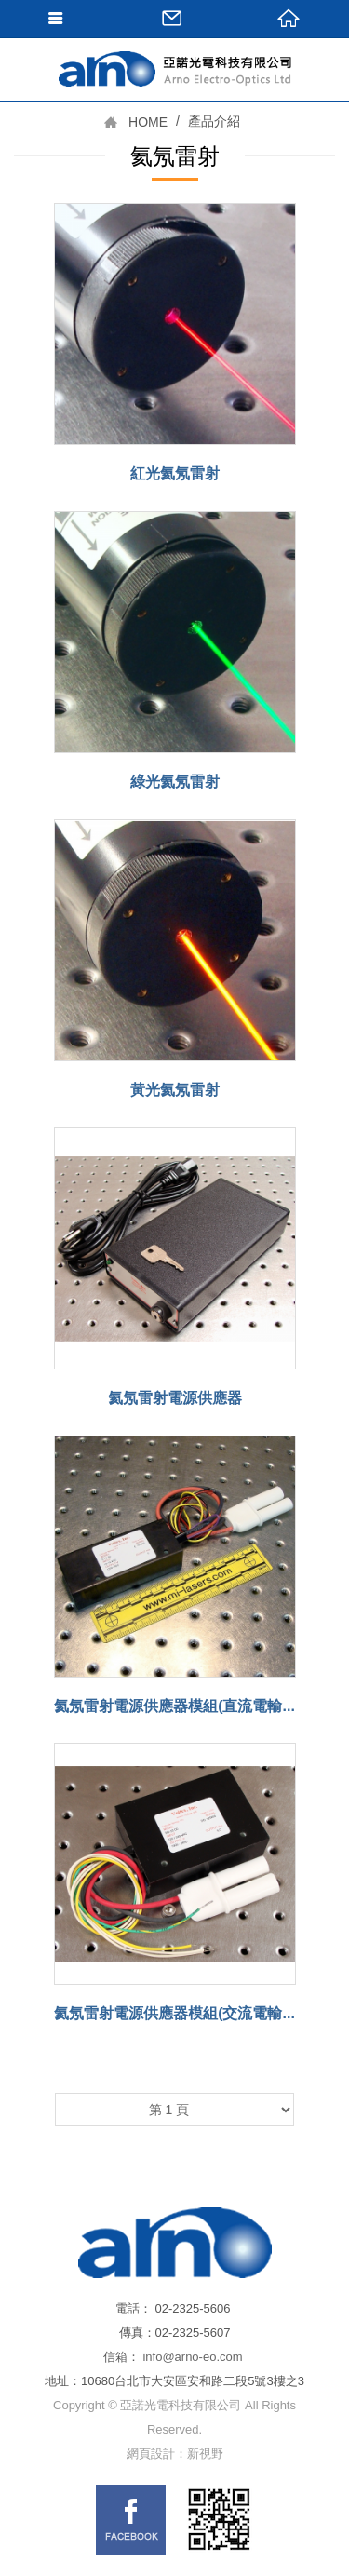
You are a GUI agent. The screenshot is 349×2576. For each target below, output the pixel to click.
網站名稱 (175, 107)
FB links (131, 2520)
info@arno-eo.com (192, 2357)
